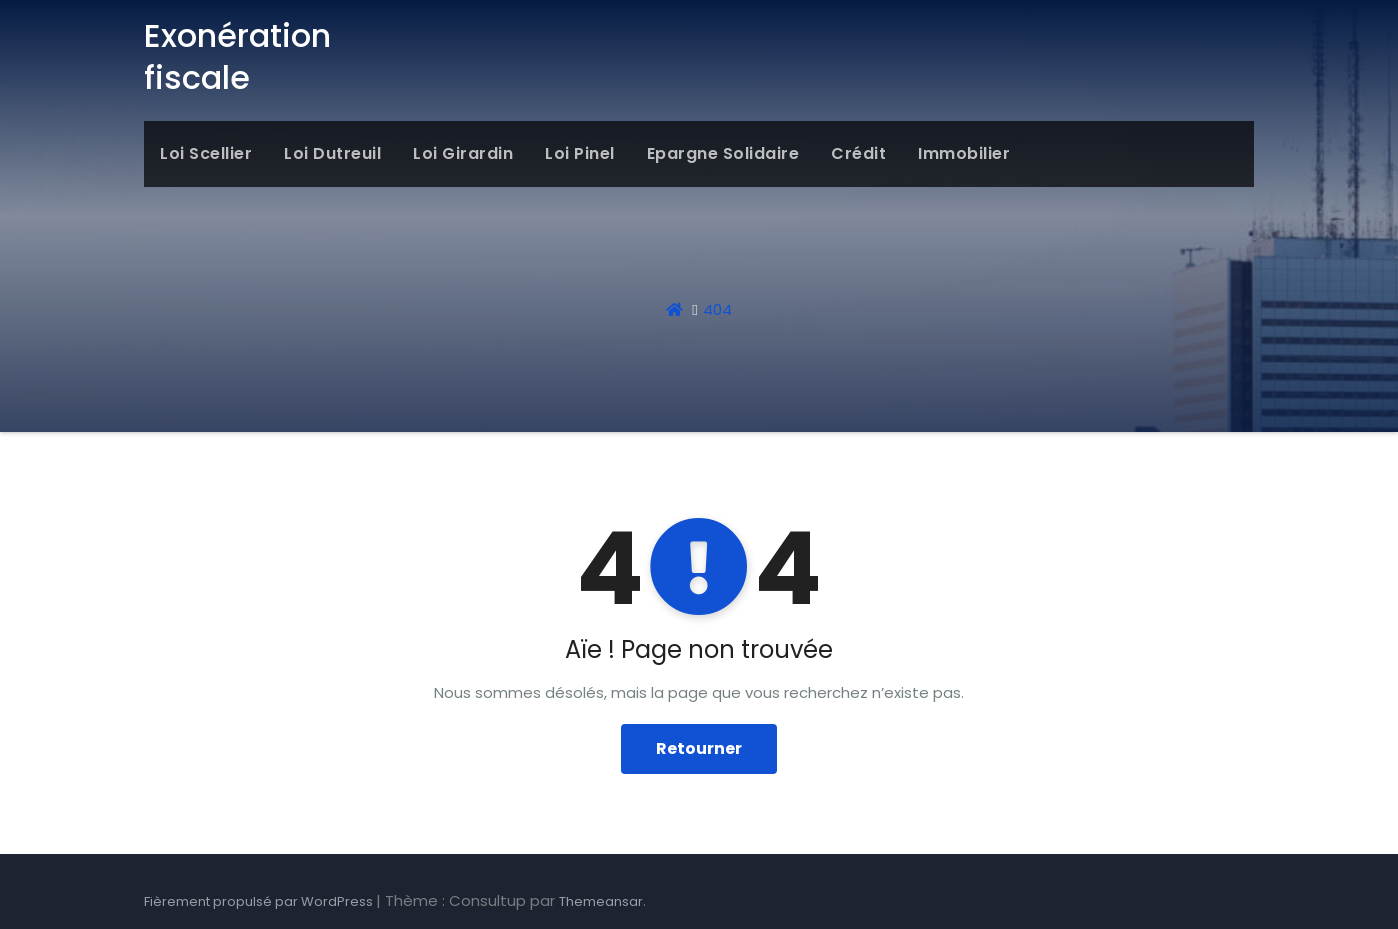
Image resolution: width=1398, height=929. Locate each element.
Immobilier (964, 153)
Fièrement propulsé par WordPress (260, 901)
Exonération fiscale (237, 56)
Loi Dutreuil (332, 153)
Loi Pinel (580, 153)
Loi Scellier (206, 153)
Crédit (858, 153)
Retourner (699, 748)
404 (717, 309)
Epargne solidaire (723, 153)
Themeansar (601, 901)
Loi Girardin (463, 153)
